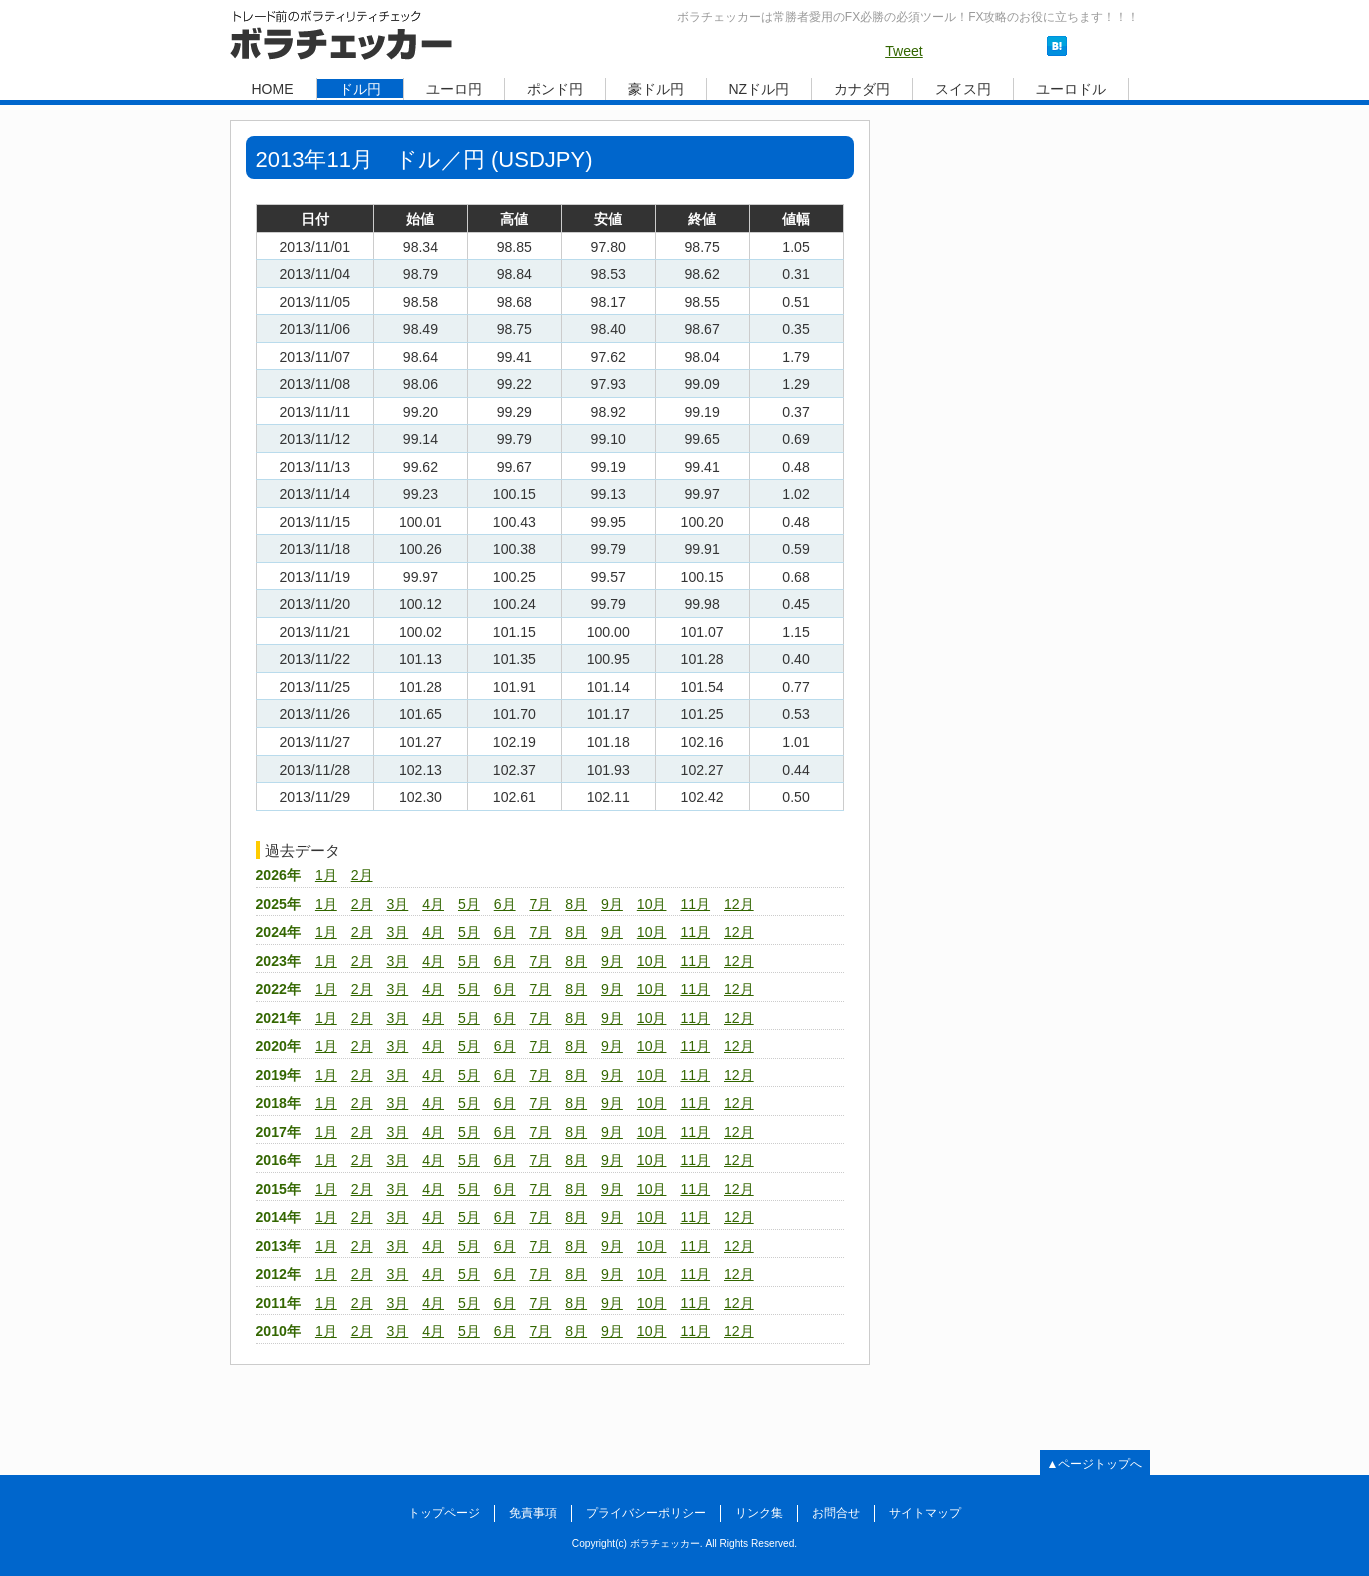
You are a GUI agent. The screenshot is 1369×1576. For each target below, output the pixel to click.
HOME (273, 89)
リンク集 (759, 1513)
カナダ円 (862, 89)
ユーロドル (1071, 89)
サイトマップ (925, 1513)
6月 (505, 904)
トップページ (444, 1513)
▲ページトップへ (1095, 1464)
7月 (541, 904)
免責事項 (533, 1513)
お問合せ (836, 1513)
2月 (362, 875)
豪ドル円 (656, 89)
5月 (469, 904)
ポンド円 (555, 89)
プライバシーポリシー (646, 1513)
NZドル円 (759, 89)
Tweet (904, 51)
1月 (326, 875)
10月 (652, 904)
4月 (433, 904)
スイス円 (963, 89)
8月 (576, 904)
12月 (739, 904)
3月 (397, 904)
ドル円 (360, 89)
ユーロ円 (454, 89)
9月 (612, 904)
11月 (695, 904)
